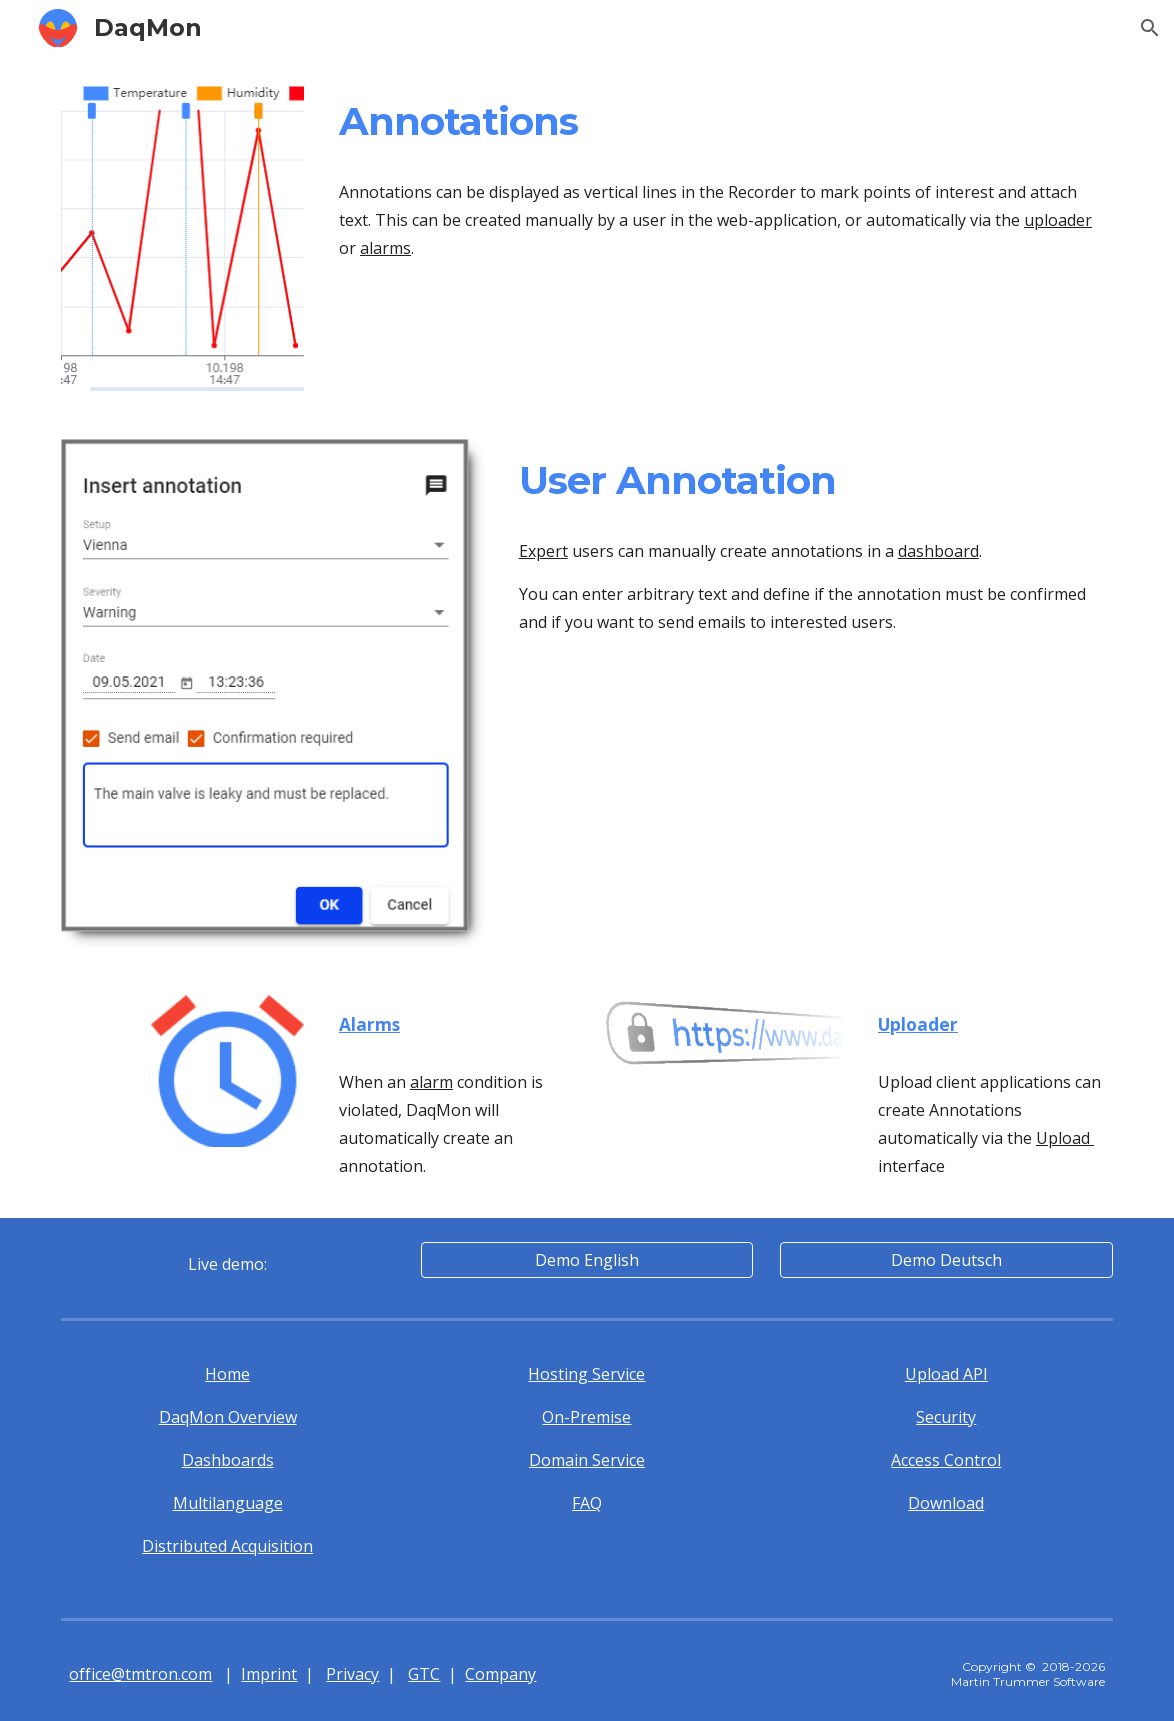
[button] (1150, 28)
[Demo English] (587, 1260)
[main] (722, 122)
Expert (543, 551)
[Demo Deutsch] (946, 1260)
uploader (1058, 220)
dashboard (938, 551)
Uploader (918, 1024)
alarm (431, 1082)
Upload (1065, 1138)
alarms (385, 248)
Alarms (369, 1024)
